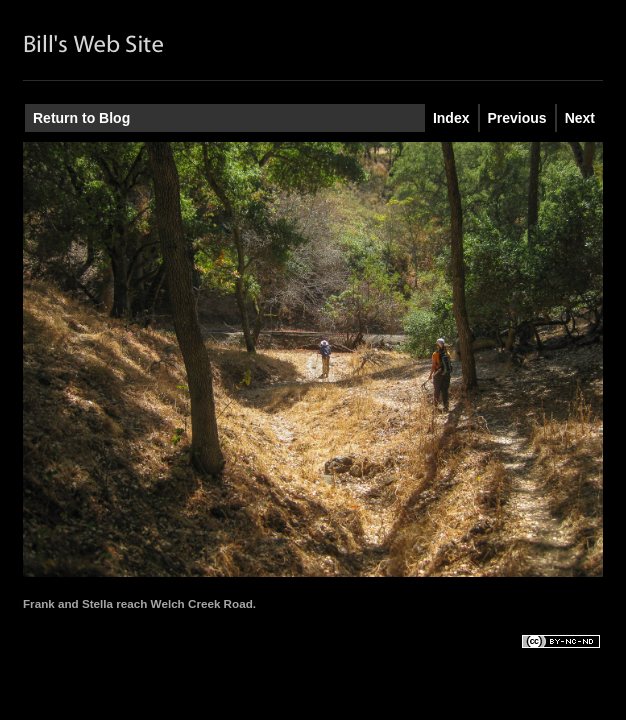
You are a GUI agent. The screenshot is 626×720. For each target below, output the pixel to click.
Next (580, 118)
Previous (517, 118)
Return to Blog (81, 118)
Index (451, 118)
